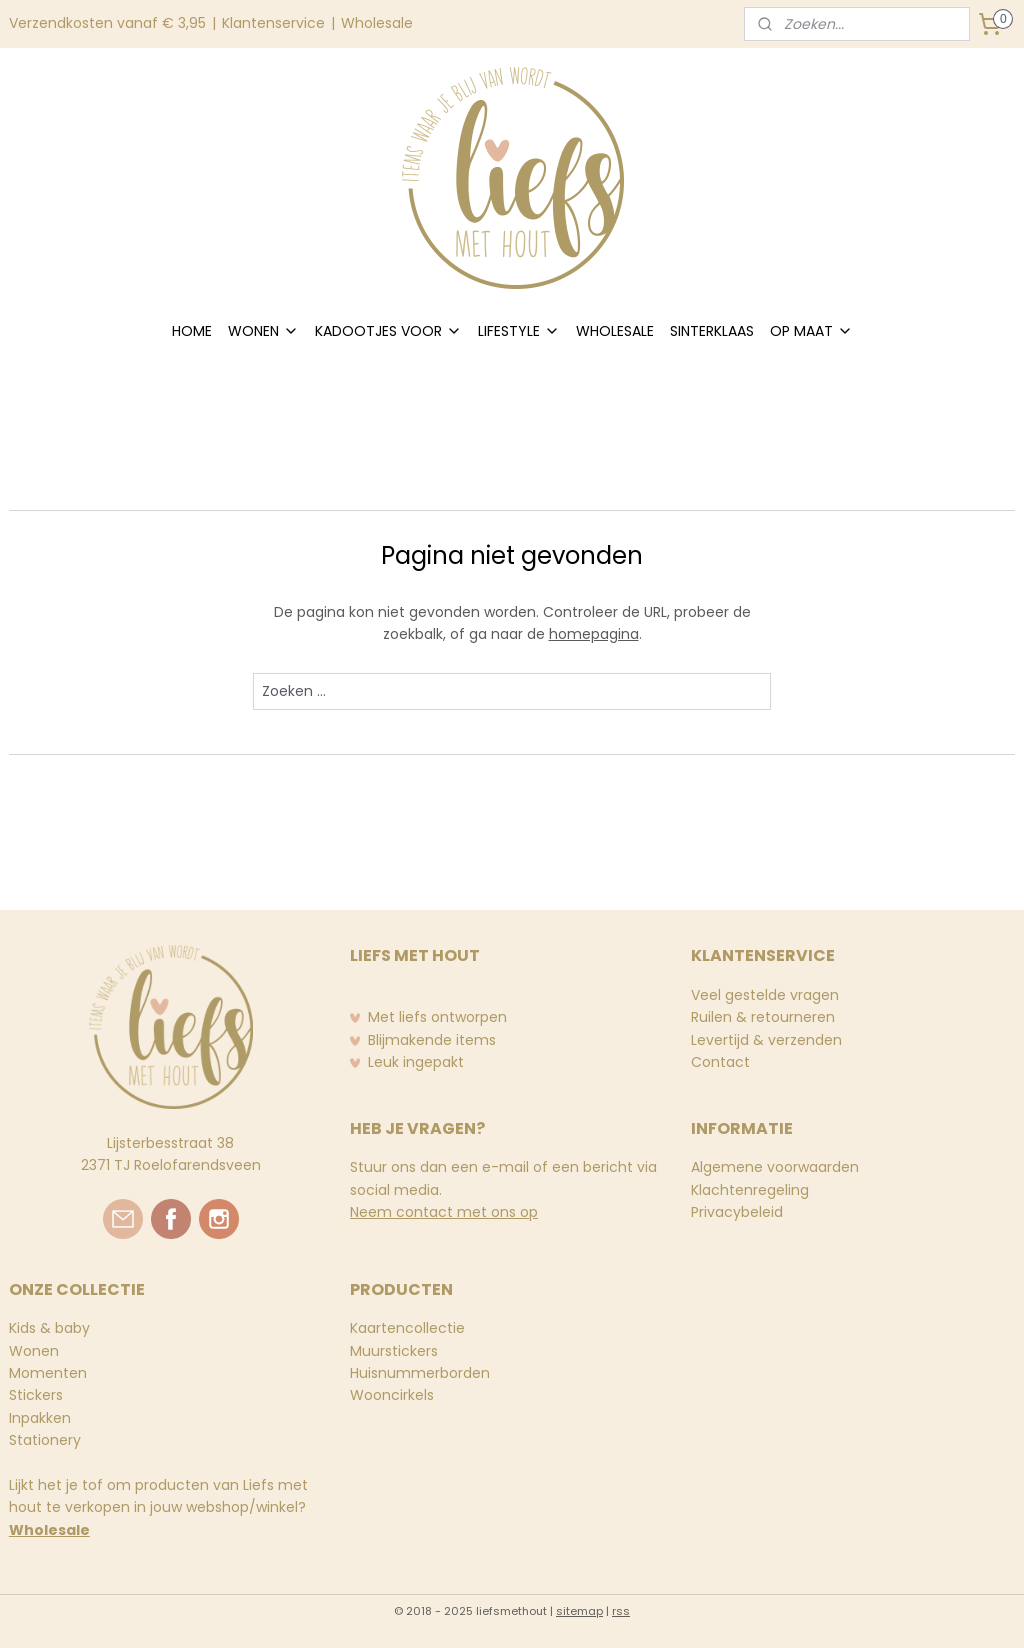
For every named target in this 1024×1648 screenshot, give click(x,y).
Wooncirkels (392, 1395)
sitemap (579, 1611)
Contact (720, 1062)
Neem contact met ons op (444, 1212)
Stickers (36, 1395)
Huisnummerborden (420, 1373)
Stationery (45, 1440)
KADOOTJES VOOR (388, 331)
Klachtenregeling (750, 1190)
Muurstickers (394, 1351)
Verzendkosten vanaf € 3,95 (107, 23)
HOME (192, 331)
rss (621, 1611)
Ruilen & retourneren (763, 1017)
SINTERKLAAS (712, 331)
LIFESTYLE (519, 331)
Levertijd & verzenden (766, 1040)
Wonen (34, 1351)
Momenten (48, 1373)
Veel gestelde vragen (765, 995)
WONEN (263, 331)
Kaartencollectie (407, 1328)
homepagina (594, 634)
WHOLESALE (615, 331)
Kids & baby (49, 1328)
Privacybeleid (737, 1212)
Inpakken (40, 1418)
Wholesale (377, 23)
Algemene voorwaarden (775, 1167)
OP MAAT (811, 331)
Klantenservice (273, 23)
